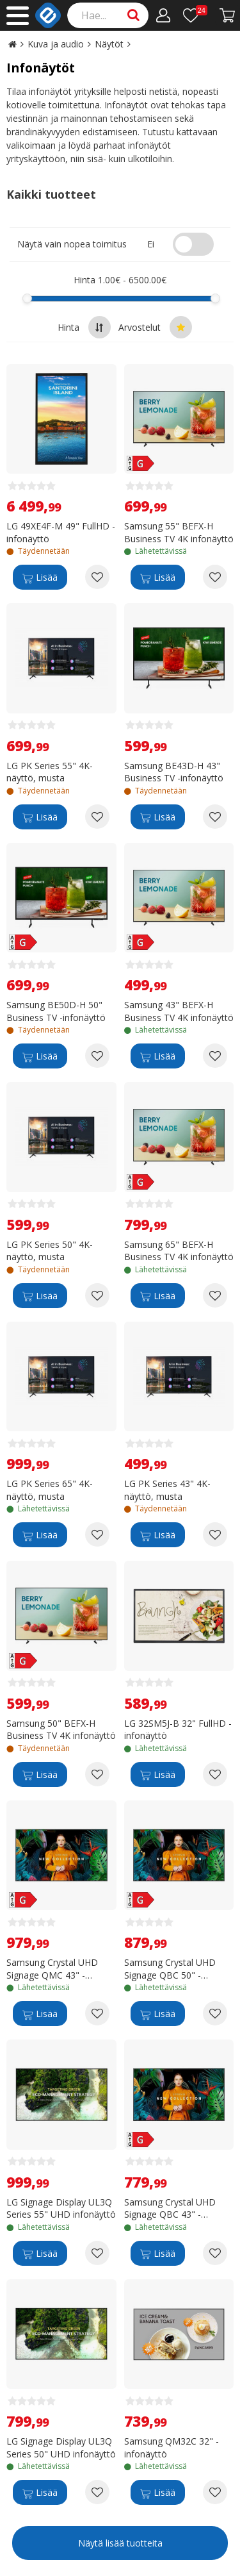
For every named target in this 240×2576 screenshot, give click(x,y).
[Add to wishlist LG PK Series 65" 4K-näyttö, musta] (97, 1534)
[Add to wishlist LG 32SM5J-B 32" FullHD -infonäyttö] (215, 1774)
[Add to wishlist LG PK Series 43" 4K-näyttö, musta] (215, 1534)
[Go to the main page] (12, 44)
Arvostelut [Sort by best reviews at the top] (155, 327)
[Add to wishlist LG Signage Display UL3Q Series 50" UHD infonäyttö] (97, 2492)
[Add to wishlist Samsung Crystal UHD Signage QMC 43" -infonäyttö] (97, 2013)
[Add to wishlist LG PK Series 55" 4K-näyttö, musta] (97, 816)
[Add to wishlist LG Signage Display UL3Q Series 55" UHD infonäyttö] (97, 2253)
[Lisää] (40, 577)
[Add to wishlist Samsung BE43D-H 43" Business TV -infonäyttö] (215, 816)
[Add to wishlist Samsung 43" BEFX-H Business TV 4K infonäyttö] (215, 1055)
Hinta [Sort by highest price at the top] (84, 327)
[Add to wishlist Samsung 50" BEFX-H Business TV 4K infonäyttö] (97, 1774)
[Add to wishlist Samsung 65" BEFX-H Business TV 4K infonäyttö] (215, 1295)
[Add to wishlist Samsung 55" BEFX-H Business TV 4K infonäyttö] (215, 577)
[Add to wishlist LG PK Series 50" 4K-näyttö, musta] (97, 1295)
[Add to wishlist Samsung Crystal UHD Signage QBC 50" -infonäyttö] (215, 2013)
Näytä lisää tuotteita (120, 2543)
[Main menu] (17, 15)
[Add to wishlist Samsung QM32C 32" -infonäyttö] (215, 2492)
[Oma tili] (163, 15)
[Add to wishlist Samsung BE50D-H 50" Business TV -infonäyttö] (97, 1055)
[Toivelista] (195, 15)
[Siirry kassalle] (227, 15)
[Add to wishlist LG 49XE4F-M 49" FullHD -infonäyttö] (97, 577)
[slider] (27, 298)
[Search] (108, 15)
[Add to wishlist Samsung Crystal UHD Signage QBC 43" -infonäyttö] (215, 2253)
